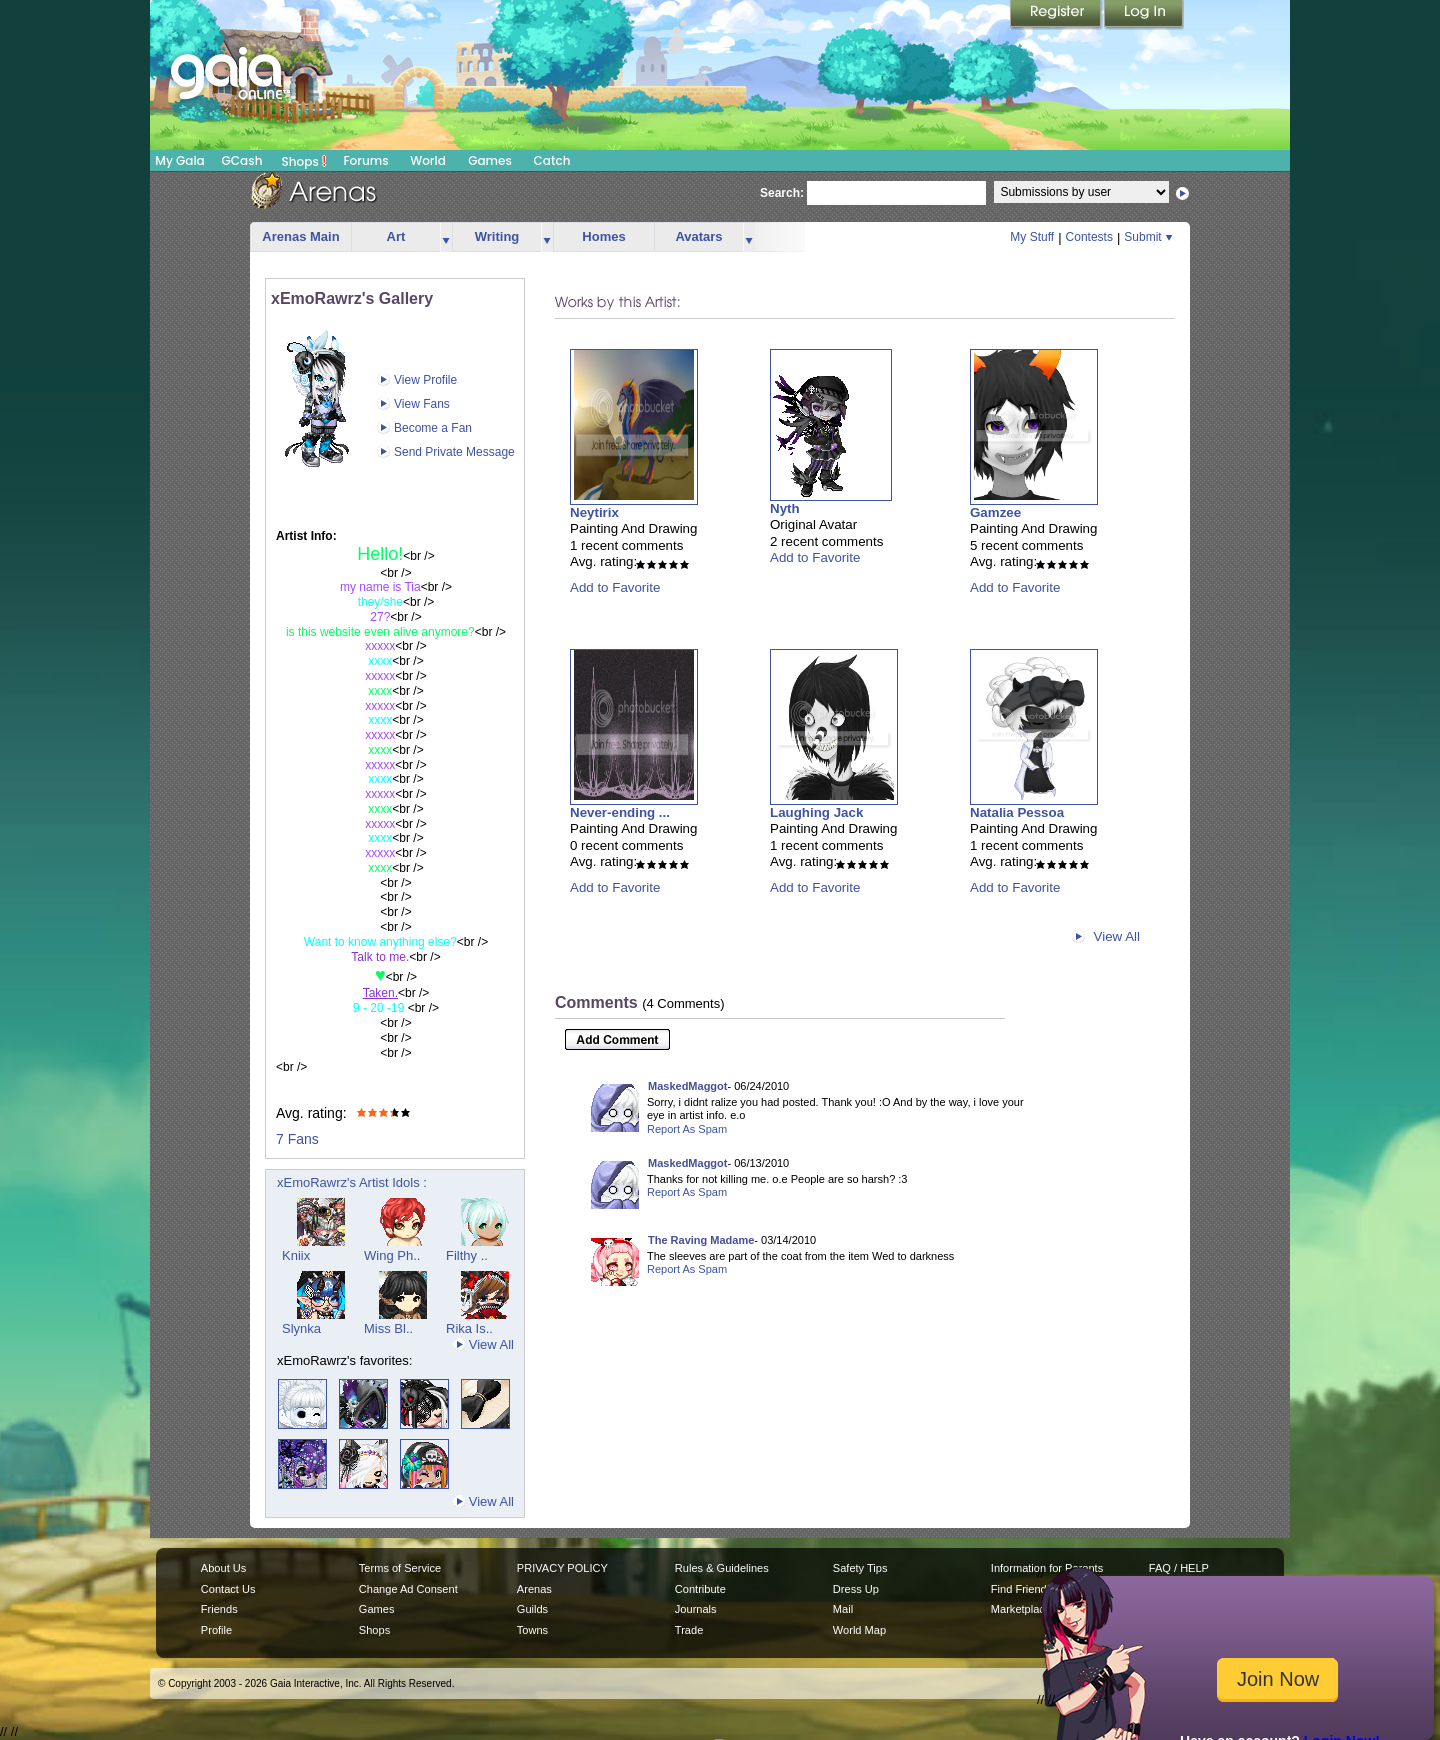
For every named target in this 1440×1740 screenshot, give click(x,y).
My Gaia (179, 160)
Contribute (700, 1589)
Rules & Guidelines (722, 1568)
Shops (304, 161)
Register (1057, 15)
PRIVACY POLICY (562, 1568)
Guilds (532, 1609)
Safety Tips (860, 1568)
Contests (1089, 237)
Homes (603, 236)
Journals (696, 1609)
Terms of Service (400, 1568)
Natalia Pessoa (1017, 812)
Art (396, 236)
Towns (532, 1630)
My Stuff (1032, 237)
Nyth (785, 508)
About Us (223, 1568)
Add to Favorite (615, 587)
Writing (497, 236)
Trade (689, 1630)
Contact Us (228, 1589)
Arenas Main (300, 236)
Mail (843, 1609)
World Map (859, 1630)
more (446, 237)
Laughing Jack (816, 812)
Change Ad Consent (408, 1589)
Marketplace (1021, 1609)
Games (490, 160)
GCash (242, 160)
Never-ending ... (620, 812)
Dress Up (856, 1589)
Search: (782, 193)
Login (1144, 15)
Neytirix (594, 512)
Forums (365, 160)
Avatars (698, 236)
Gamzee (995, 512)
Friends (219, 1609)
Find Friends (1021, 1589)
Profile (216, 1630)
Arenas (534, 1589)
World (428, 160)
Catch (552, 160)
